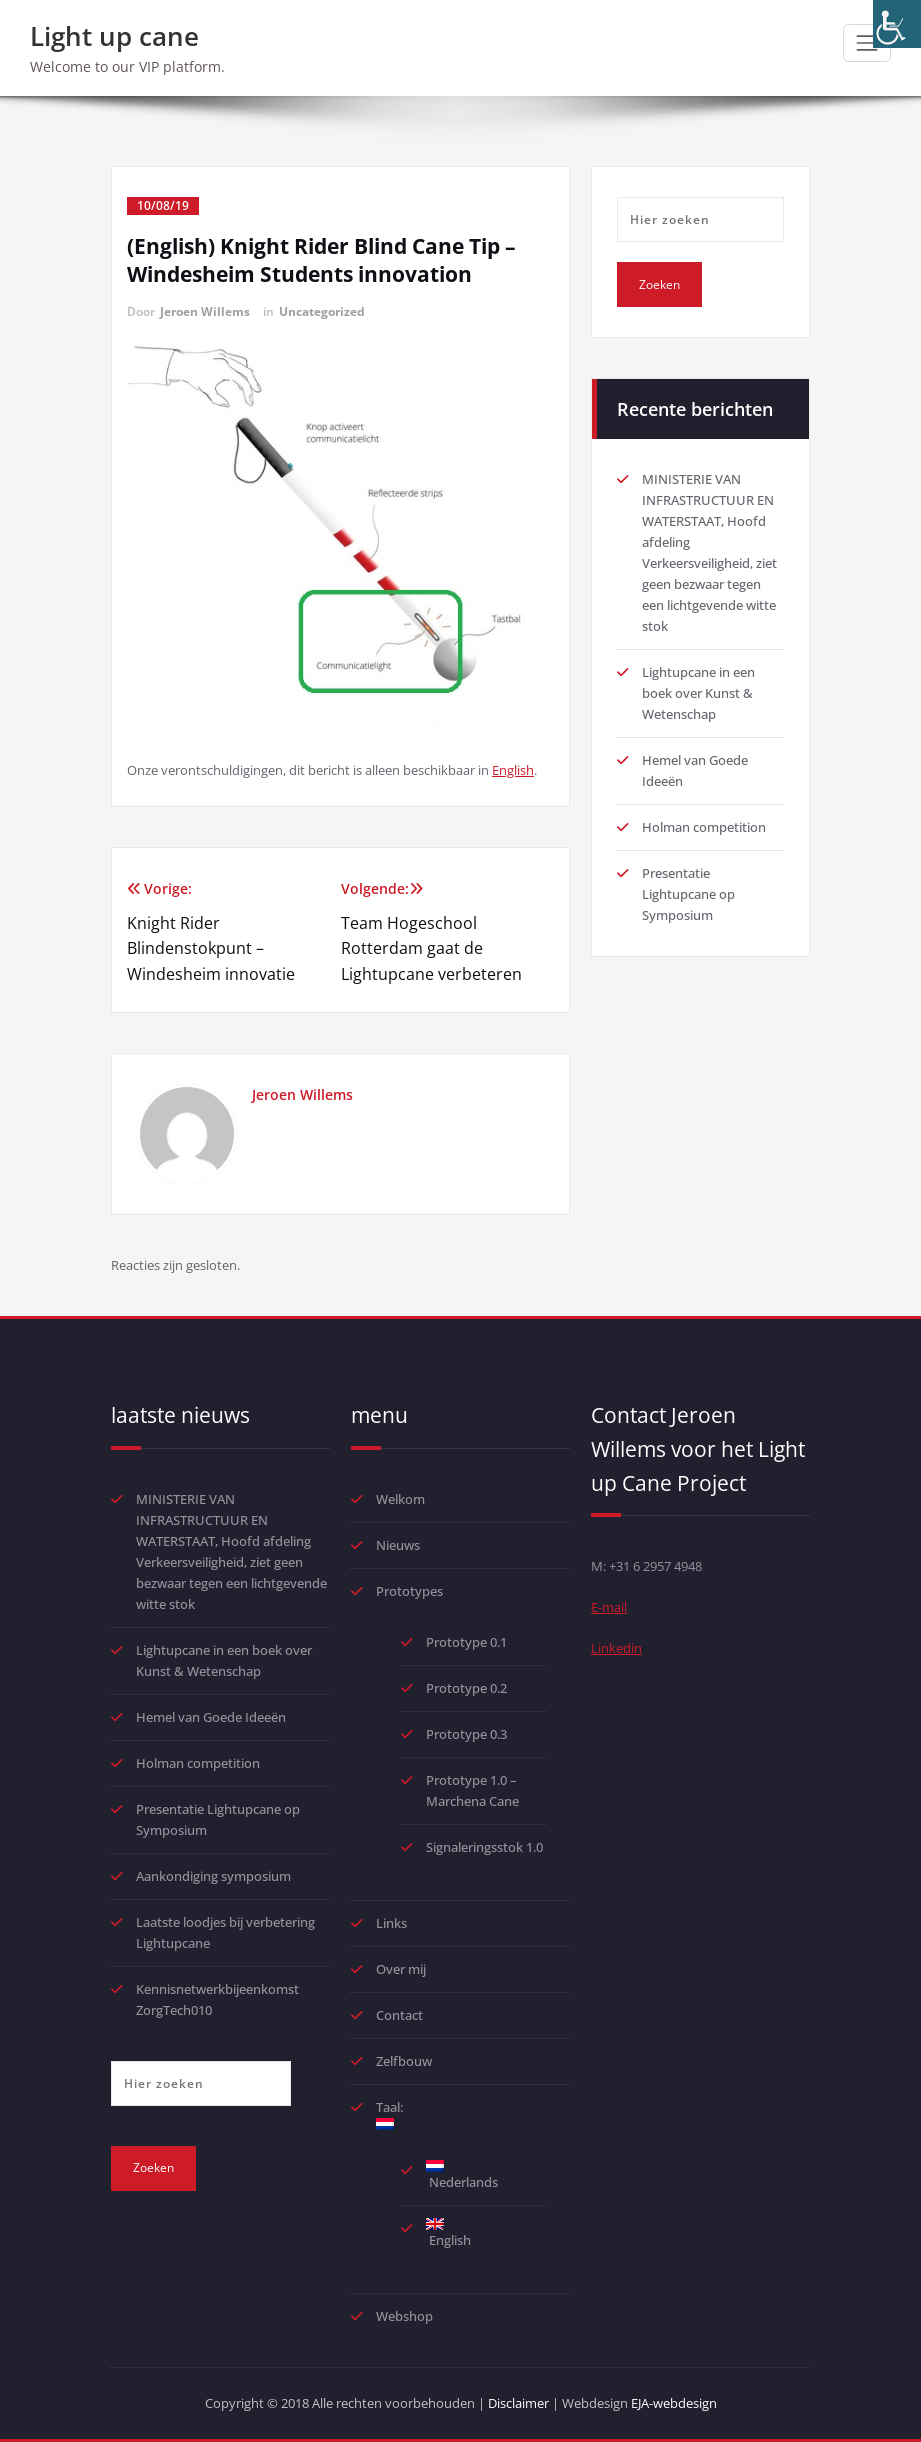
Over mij (401, 1969)
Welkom (400, 1499)
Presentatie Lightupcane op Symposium (688, 894)
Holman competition (704, 827)
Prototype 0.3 (468, 1734)
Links (391, 1923)
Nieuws (398, 1545)
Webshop (404, 2316)
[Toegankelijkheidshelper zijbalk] (897, 24)
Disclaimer (518, 2403)
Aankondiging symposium (213, 1876)
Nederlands (462, 2175)
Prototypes (409, 1591)
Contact (399, 2015)
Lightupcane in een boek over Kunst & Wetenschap (698, 693)
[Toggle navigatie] (867, 43)
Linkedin (616, 1648)
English (513, 770)
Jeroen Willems (205, 311)
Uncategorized (322, 311)
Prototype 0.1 (466, 1642)
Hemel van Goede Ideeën (211, 1717)
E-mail (609, 1607)
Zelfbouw (404, 2061)
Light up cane (114, 36)
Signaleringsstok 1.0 (484, 1847)
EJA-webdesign (674, 2403)
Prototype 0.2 (466, 1688)
